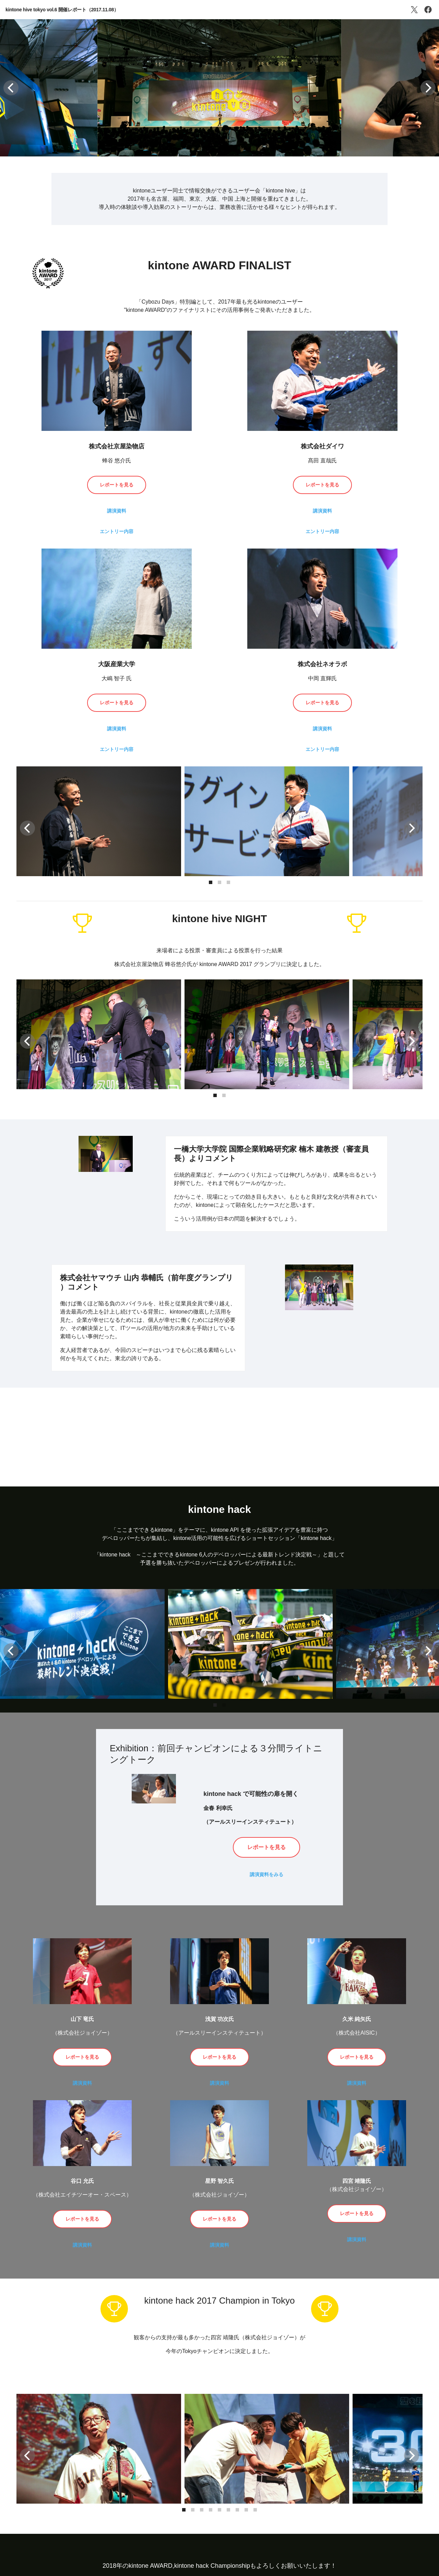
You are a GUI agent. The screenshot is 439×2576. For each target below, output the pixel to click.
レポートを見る (116, 484)
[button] (11, 87)
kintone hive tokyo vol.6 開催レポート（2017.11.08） (62, 9)
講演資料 (116, 511)
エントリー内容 (116, 531)
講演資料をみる (266, 1874)
